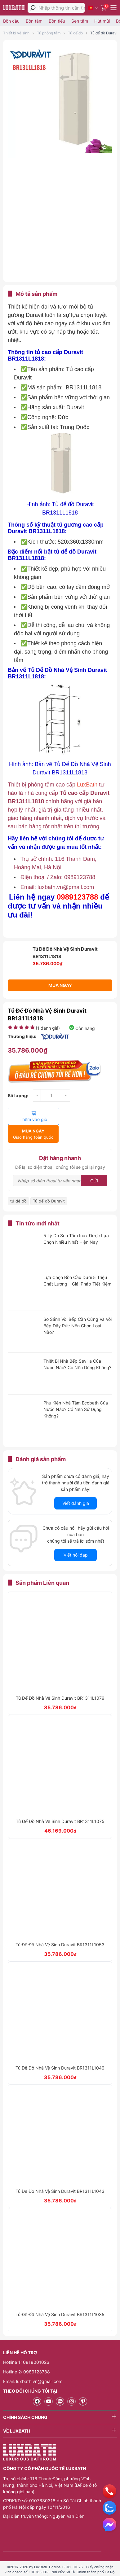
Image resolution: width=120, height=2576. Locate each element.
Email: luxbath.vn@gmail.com (32, 2364)
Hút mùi (102, 21)
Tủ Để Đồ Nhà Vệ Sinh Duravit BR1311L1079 (60, 1680)
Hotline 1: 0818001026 (26, 2344)
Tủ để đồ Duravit (104, 33)
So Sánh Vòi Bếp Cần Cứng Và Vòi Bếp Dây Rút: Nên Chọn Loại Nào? (77, 1308)
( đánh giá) (48, 1027)
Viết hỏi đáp (76, 1537)
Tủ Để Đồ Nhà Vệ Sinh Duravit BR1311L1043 (60, 2173)
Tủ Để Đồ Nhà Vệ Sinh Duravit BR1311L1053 (60, 1927)
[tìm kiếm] (33, 8)
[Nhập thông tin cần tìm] (61, 8)
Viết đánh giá (75, 1485)
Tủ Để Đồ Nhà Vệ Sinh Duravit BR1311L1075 (60, 1804)
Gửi (94, 1163)
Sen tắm (79, 21)
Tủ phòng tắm (48, 33)
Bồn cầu (11, 21)
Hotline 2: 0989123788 (26, 2354)
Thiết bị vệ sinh (16, 33)
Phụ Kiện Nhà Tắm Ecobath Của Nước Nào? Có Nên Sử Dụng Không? (75, 1392)
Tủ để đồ (75, 33)
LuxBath (88, 785)
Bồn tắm (34, 21)
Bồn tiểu (57, 21)
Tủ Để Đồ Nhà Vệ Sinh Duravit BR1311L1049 (60, 2050)
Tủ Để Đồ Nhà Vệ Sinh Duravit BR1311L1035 (60, 2297)
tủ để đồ (18, 1183)
